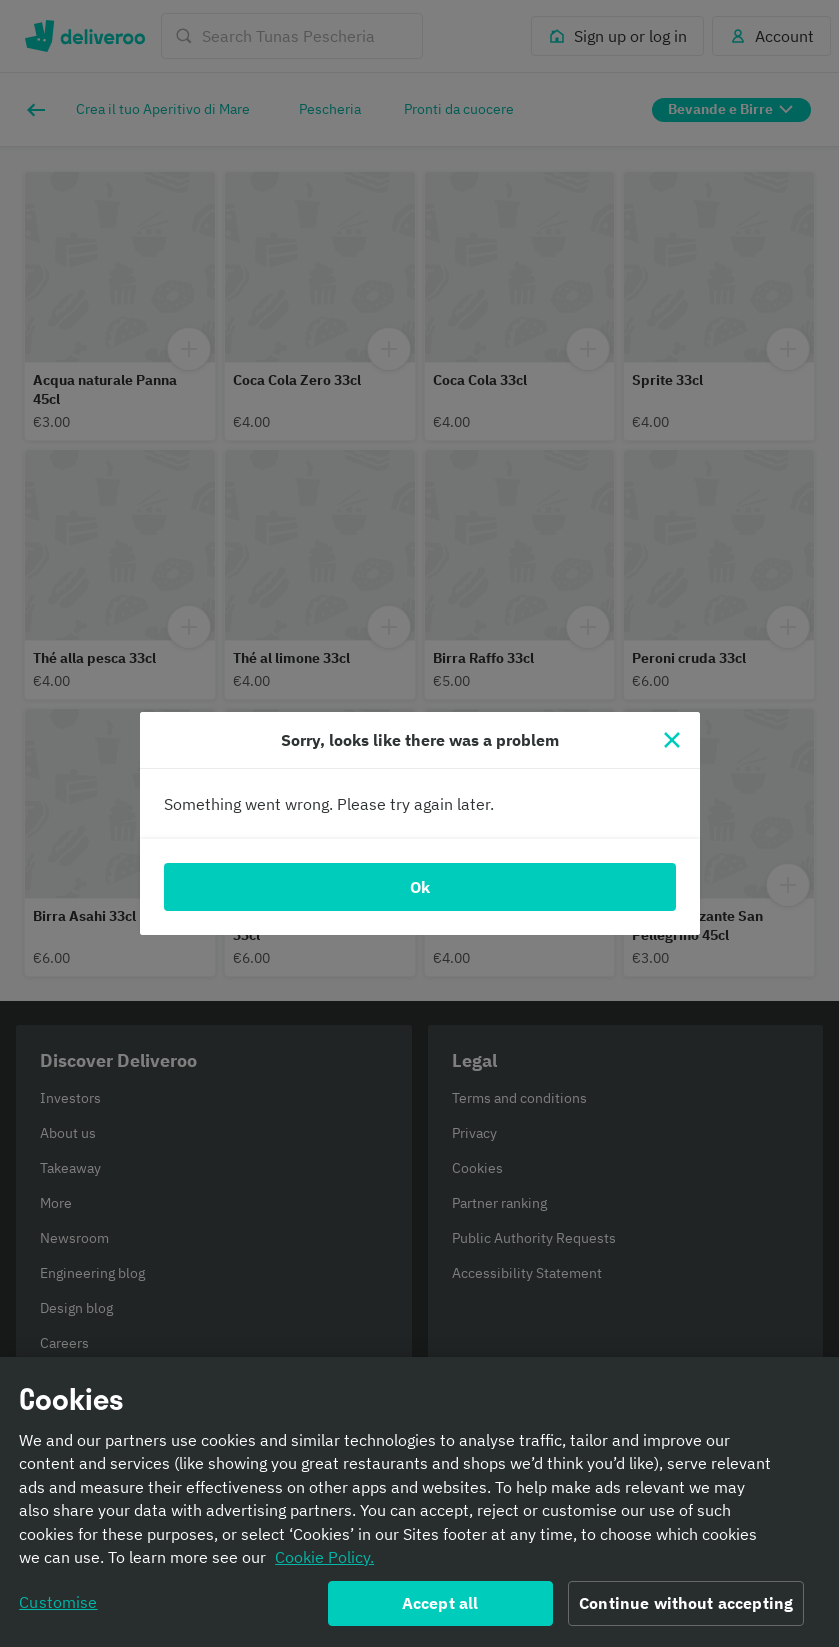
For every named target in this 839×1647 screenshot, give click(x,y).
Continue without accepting (686, 1611)
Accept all (440, 1611)
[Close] (672, 740)
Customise (58, 1610)
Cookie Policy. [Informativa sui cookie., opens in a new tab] (324, 1565)
